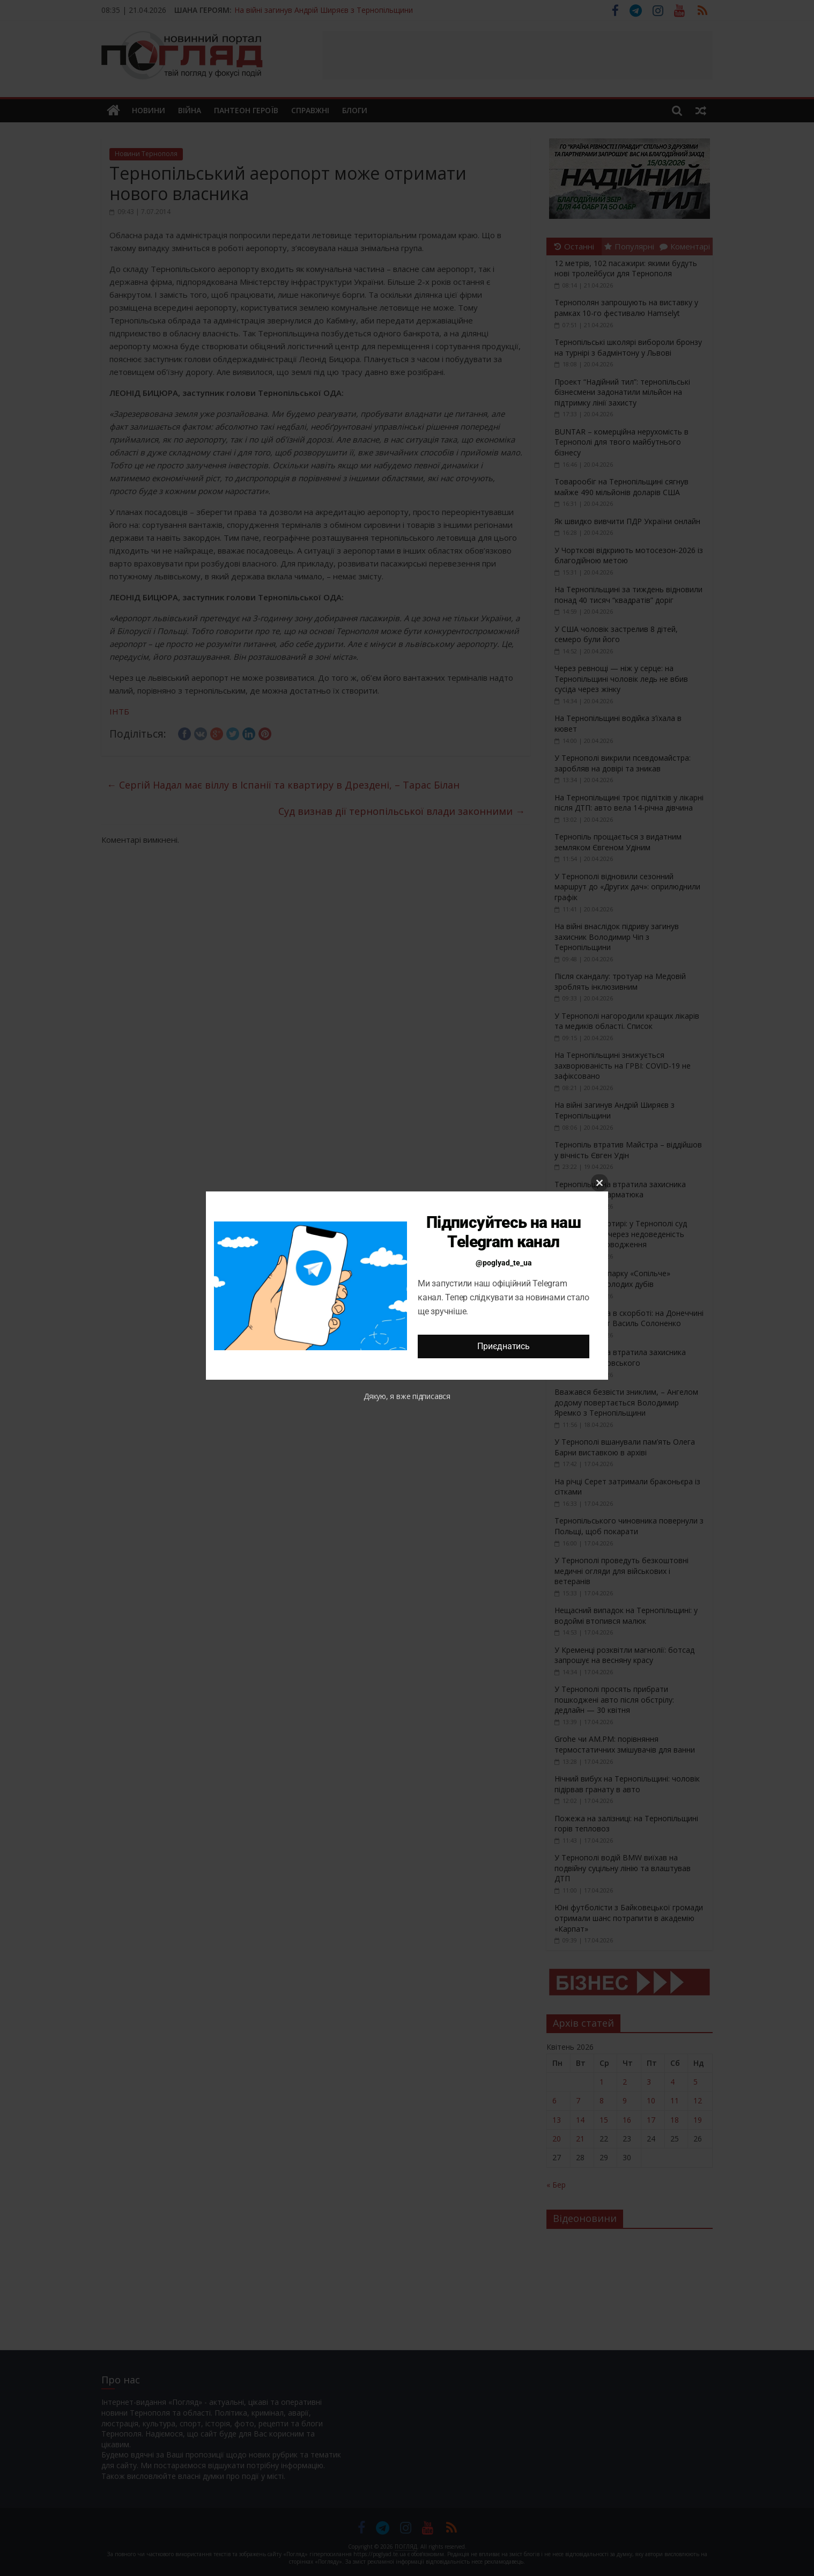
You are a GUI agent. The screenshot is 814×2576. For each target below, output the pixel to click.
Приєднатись (503, 1346)
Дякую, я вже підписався (407, 1396)
